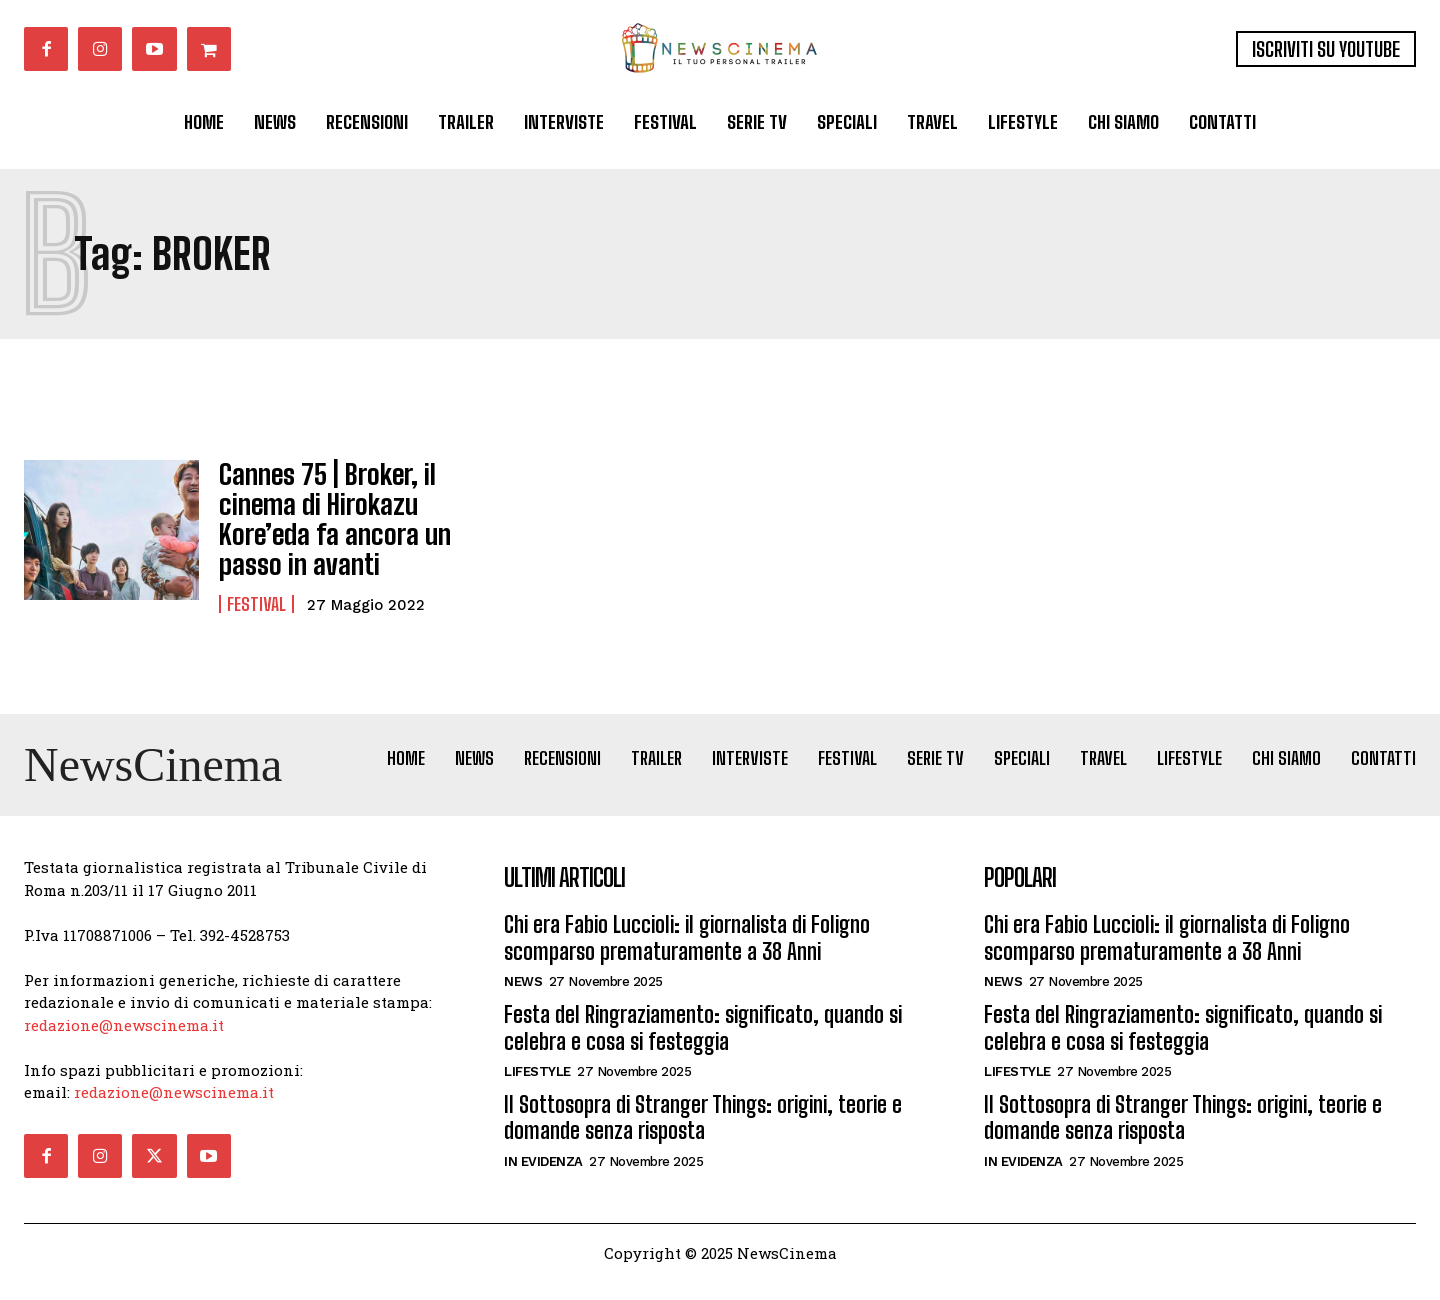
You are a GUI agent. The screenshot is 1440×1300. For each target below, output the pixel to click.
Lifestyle (537, 1088)
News (523, 999)
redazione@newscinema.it (124, 1042)
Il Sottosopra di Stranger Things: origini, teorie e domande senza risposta (703, 1134)
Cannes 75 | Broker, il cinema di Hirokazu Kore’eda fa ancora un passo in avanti (322, 513)
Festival (256, 591)
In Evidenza (543, 1178)
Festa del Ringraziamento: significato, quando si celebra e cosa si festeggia (703, 1045)
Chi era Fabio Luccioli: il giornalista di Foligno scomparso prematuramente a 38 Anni (687, 955)
